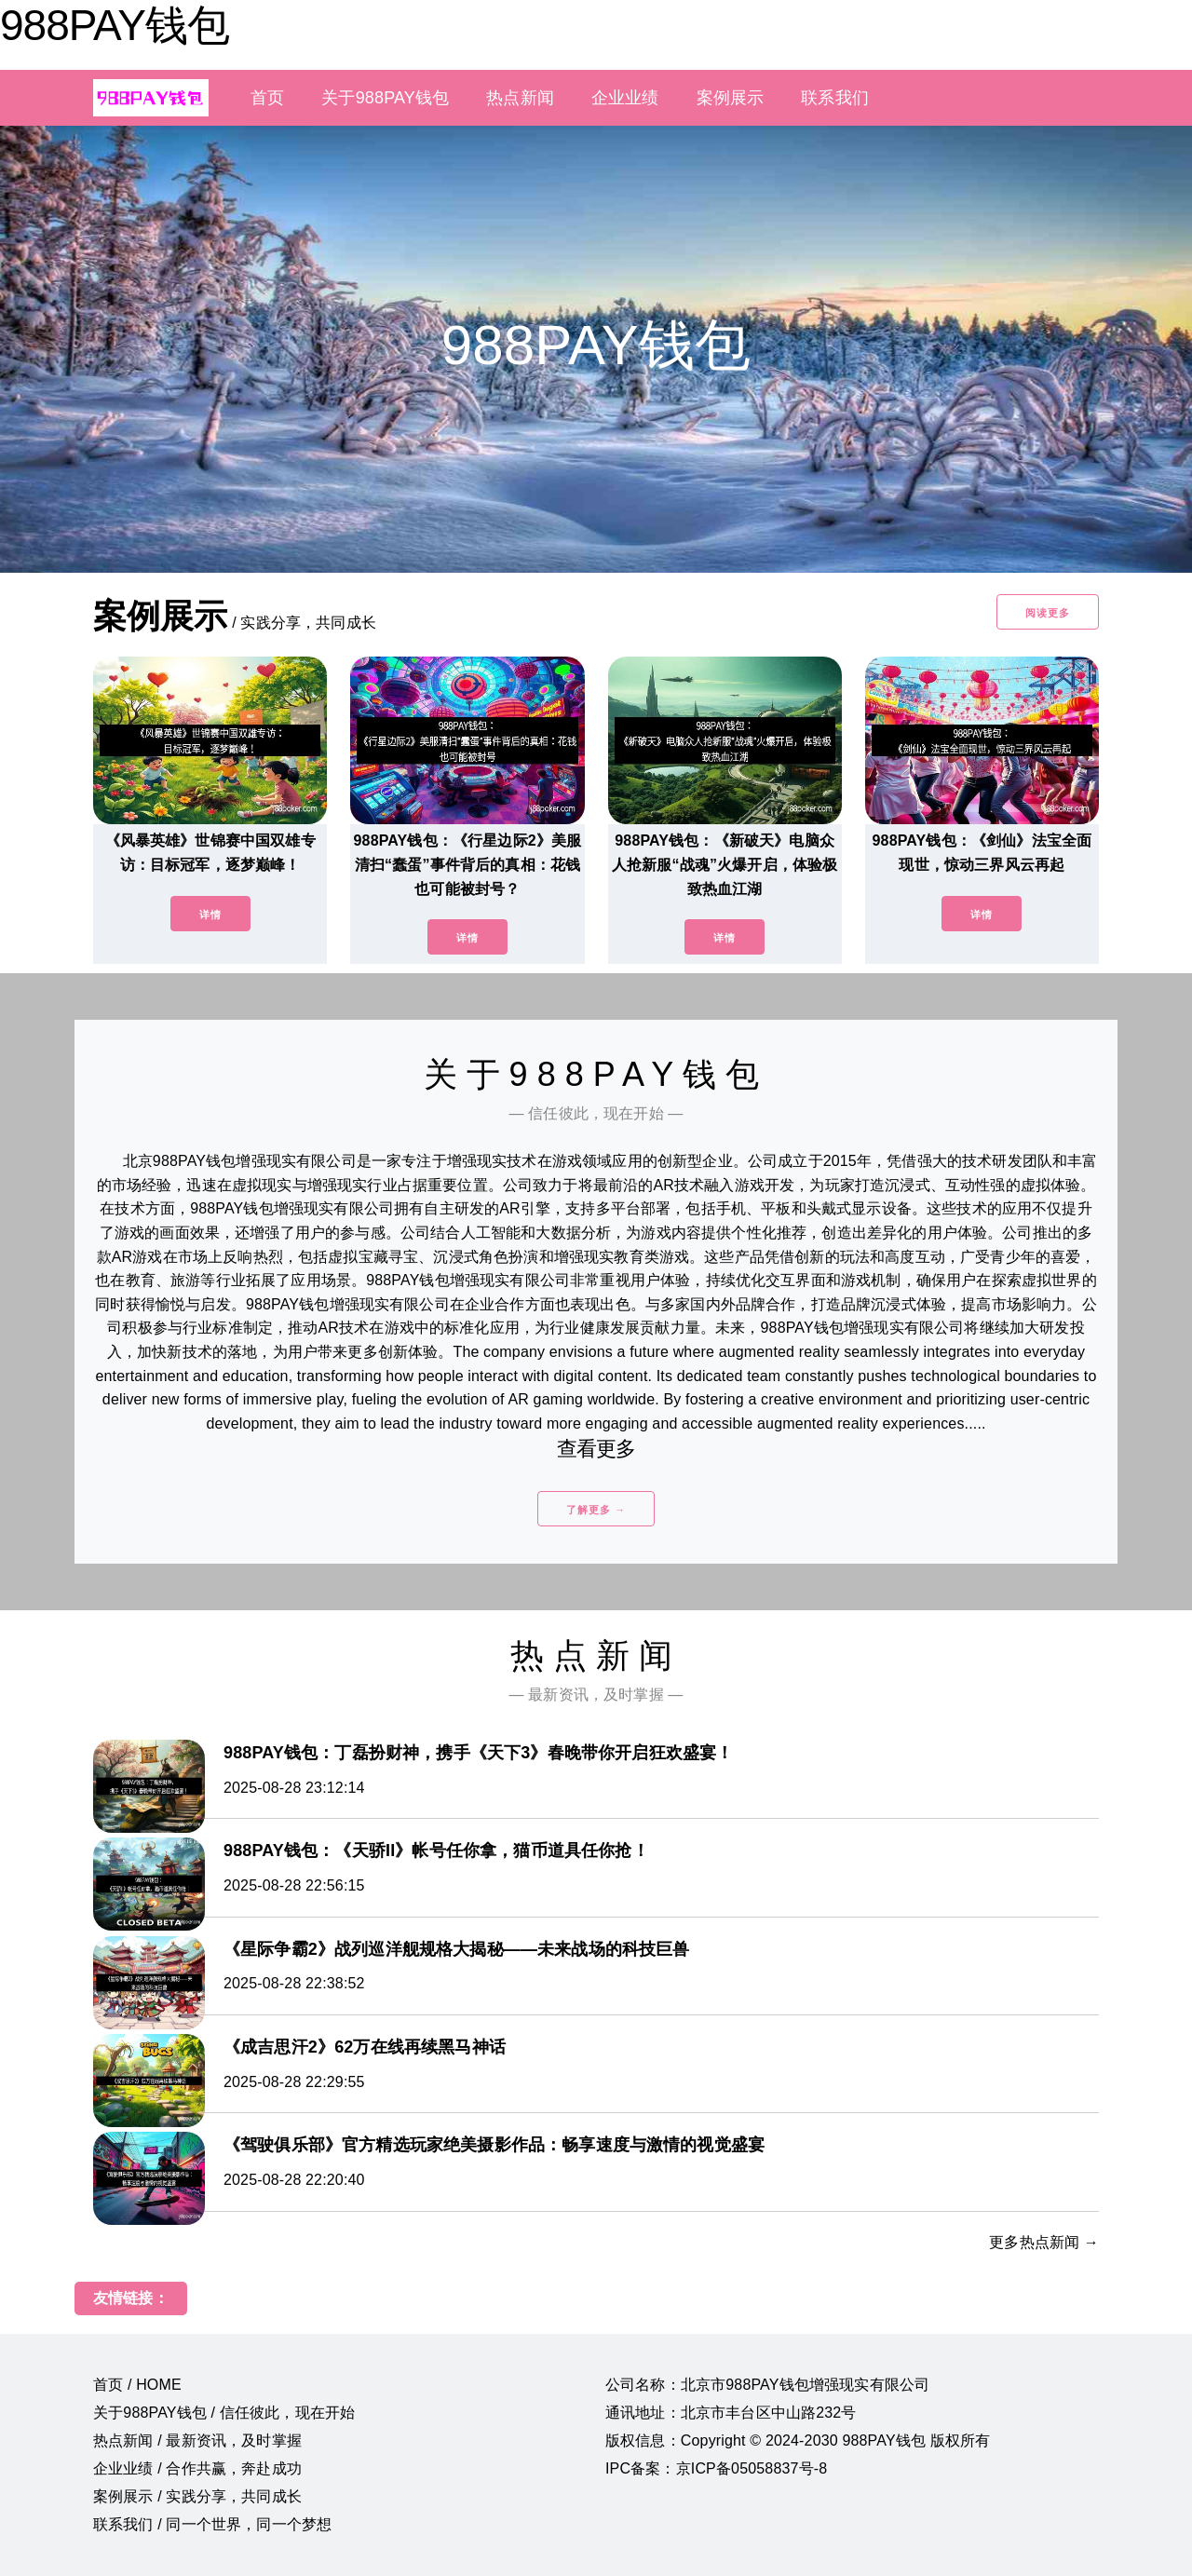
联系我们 (835, 97)
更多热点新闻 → (1044, 2242)
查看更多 (596, 1448)
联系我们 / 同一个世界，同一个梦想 (212, 2524)
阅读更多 (1047, 612)
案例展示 (731, 97)
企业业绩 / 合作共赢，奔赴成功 (197, 2468)
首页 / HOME (137, 2385)
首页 (267, 97)
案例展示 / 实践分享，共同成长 (197, 2496)
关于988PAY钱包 (385, 97)
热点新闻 (520, 97)
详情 (210, 914)
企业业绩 (625, 97)
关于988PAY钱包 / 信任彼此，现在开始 (224, 2412)
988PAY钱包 (114, 25)
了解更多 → (596, 1509)
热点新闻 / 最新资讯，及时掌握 (197, 2440)
